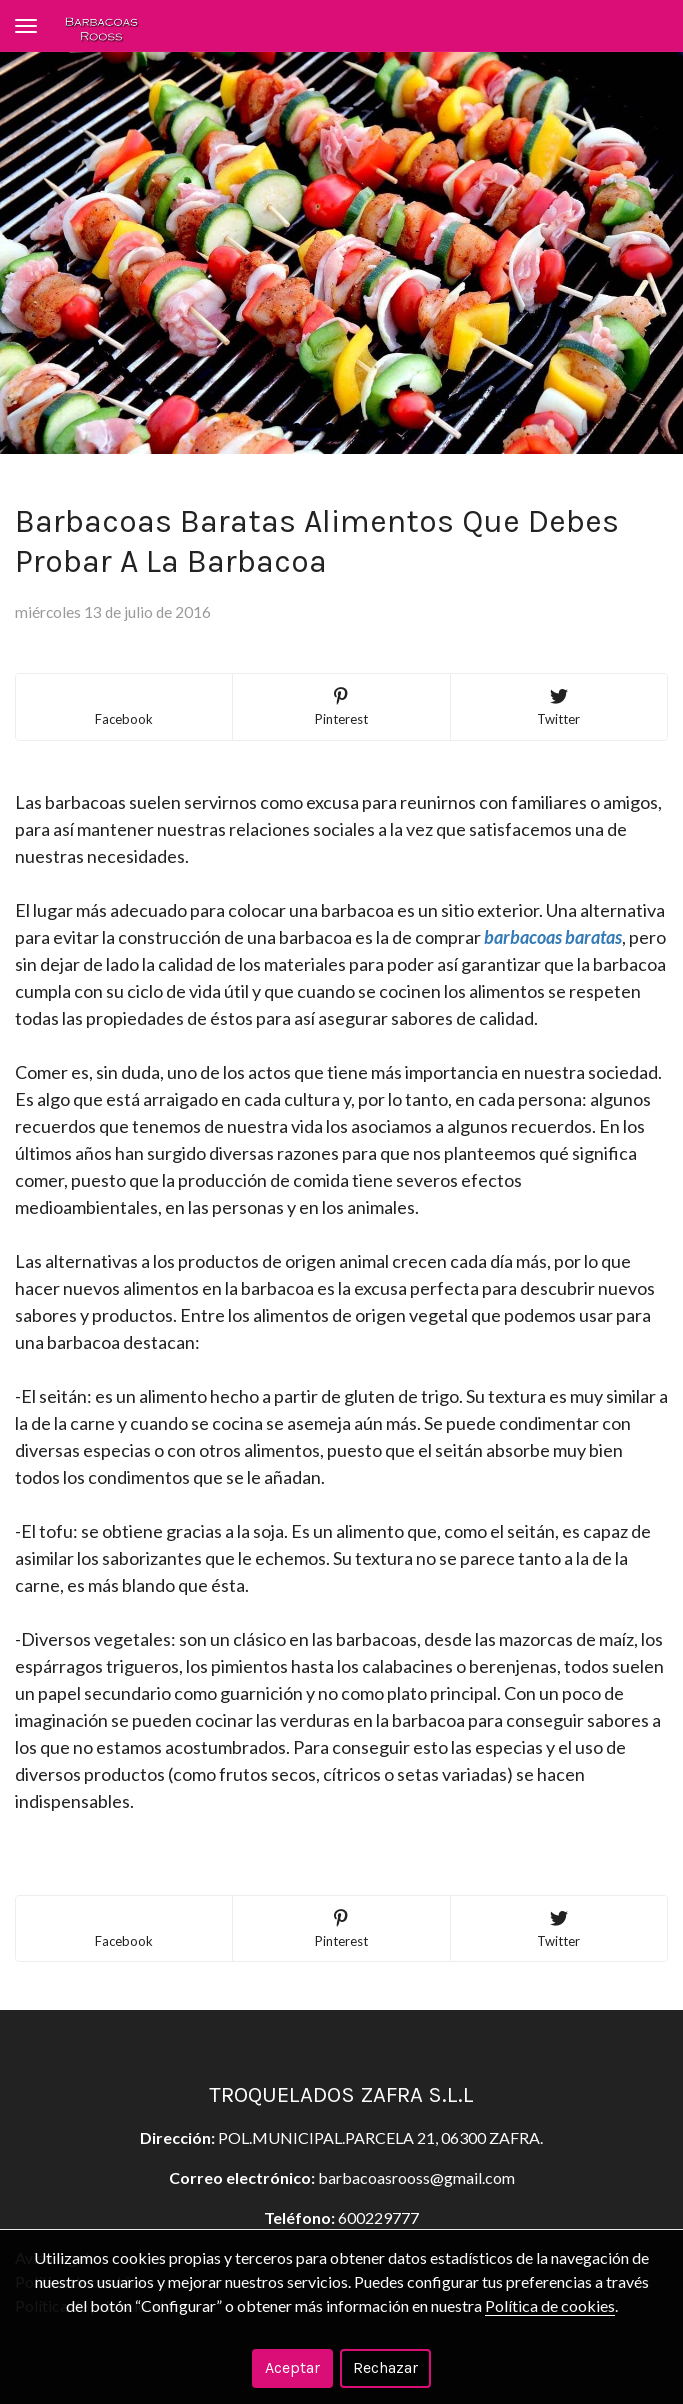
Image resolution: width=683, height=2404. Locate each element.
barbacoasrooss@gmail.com (416, 2177)
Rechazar (385, 2367)
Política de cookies (550, 2305)
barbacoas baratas (553, 937)
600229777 (378, 2217)
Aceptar (292, 2367)
